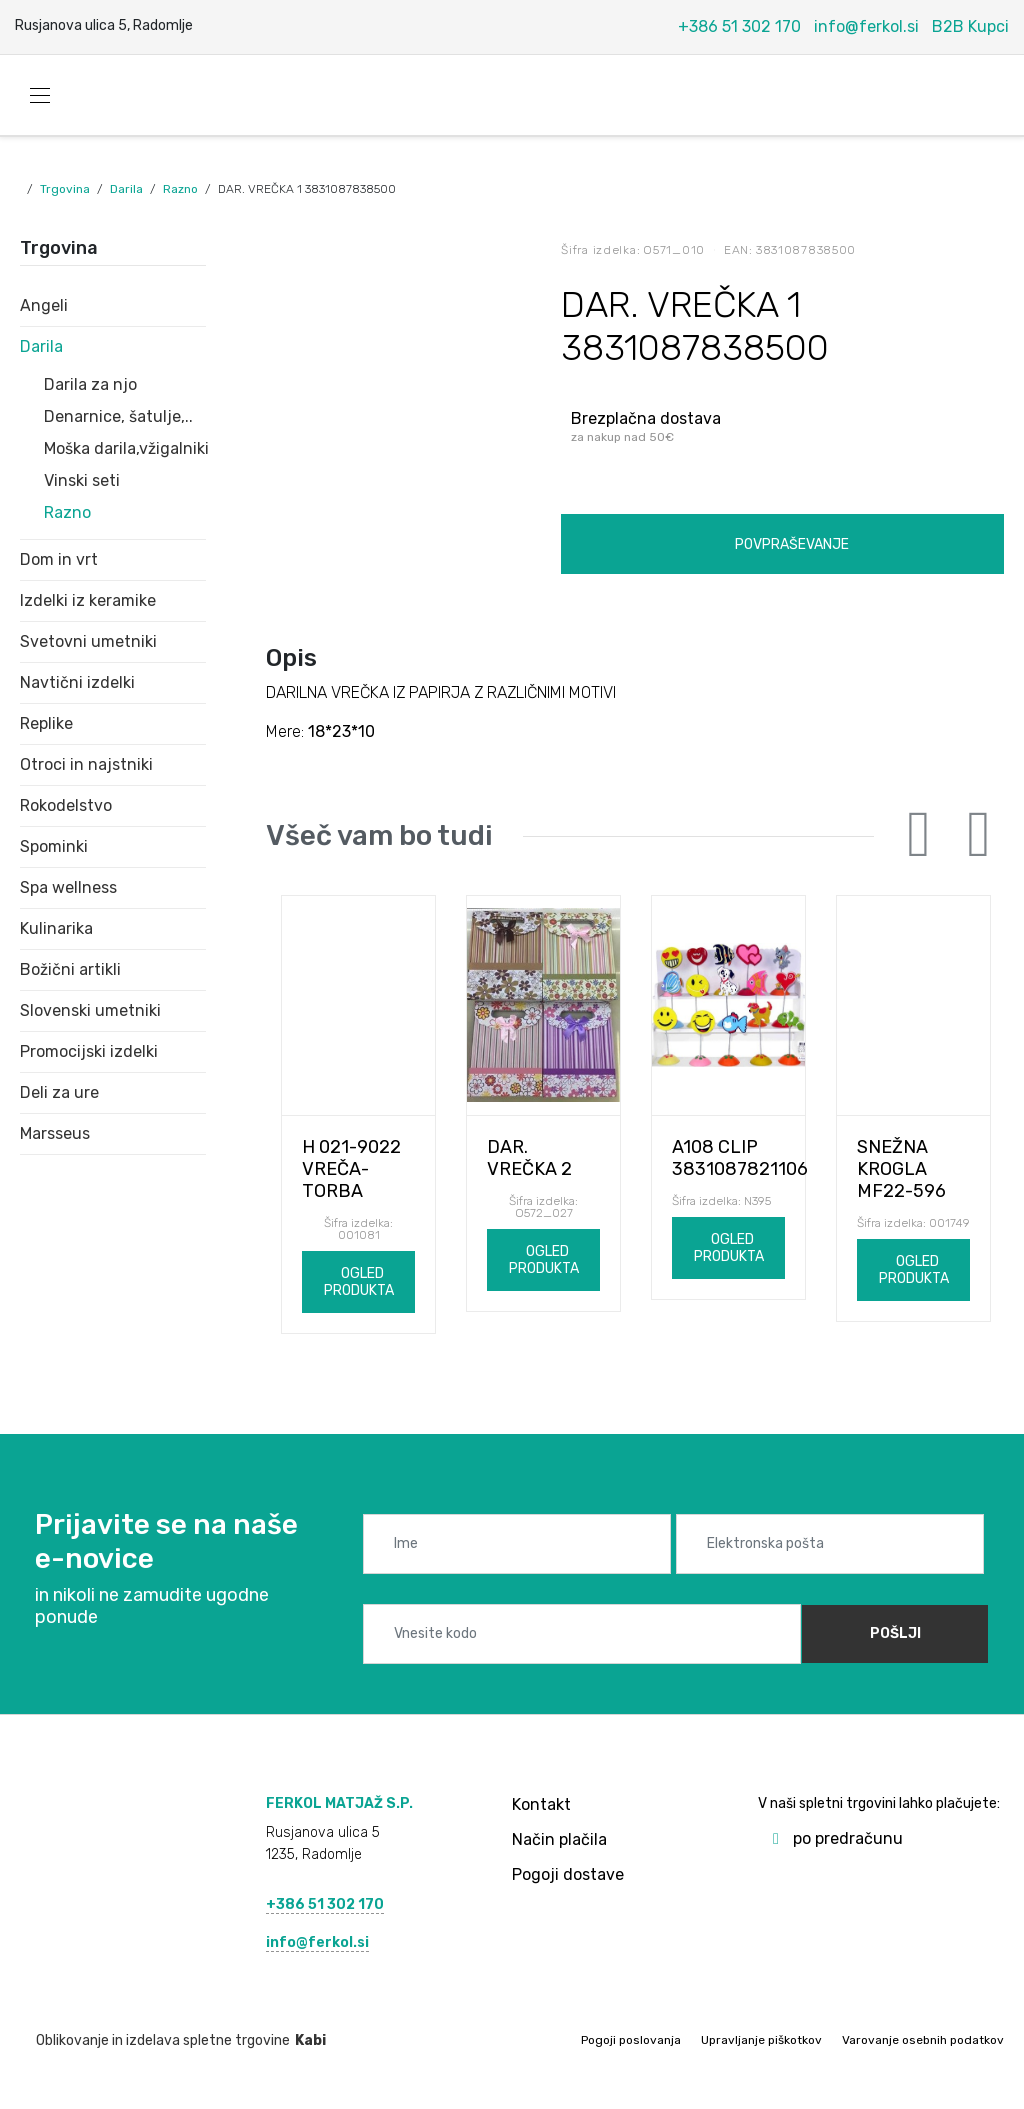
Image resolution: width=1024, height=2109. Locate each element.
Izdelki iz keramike (88, 600)
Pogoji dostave (568, 1874)
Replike (46, 723)
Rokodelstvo (66, 805)
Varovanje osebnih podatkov (923, 2040)
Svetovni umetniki (88, 641)
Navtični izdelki (77, 682)
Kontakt (541, 1804)
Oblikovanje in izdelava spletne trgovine (173, 2040)
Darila (126, 189)
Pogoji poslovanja (631, 2040)
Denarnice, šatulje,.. (118, 416)
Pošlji (895, 1633)
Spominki (54, 846)
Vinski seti (82, 480)
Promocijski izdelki (89, 1051)
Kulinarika (56, 928)
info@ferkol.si (866, 26)
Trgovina (65, 189)
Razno (180, 189)
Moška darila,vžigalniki (125, 448)
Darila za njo (90, 384)
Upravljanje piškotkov (761, 2040)
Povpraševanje (792, 544)
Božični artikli (70, 969)
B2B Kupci (970, 26)
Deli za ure (59, 1092)
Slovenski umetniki (90, 1010)
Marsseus (55, 1133)
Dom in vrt (59, 559)
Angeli (44, 305)
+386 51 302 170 (739, 26)
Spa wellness (68, 887)
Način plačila (559, 1839)
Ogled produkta (359, 1282)
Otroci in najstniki (86, 764)
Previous (919, 835)
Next (979, 835)
